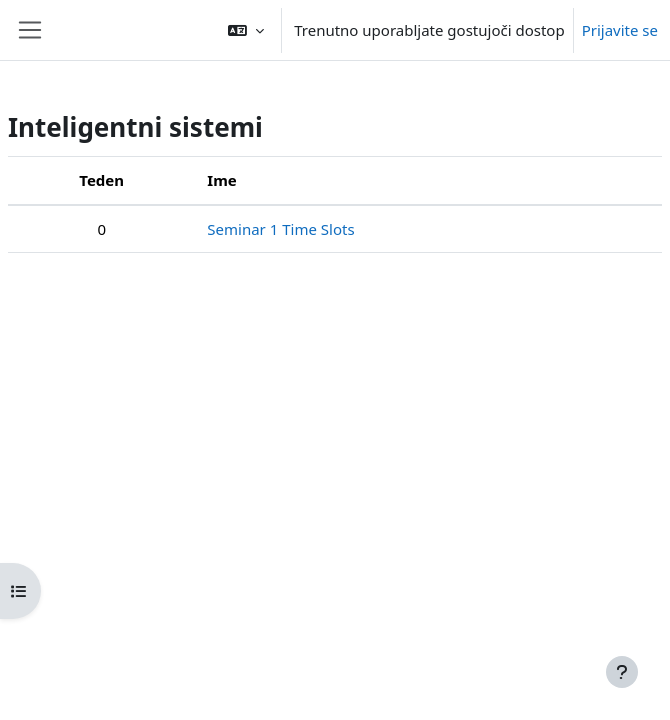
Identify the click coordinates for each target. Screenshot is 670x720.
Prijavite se (620, 30)
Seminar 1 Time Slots (280, 229)
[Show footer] (622, 672)
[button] (246, 30)
